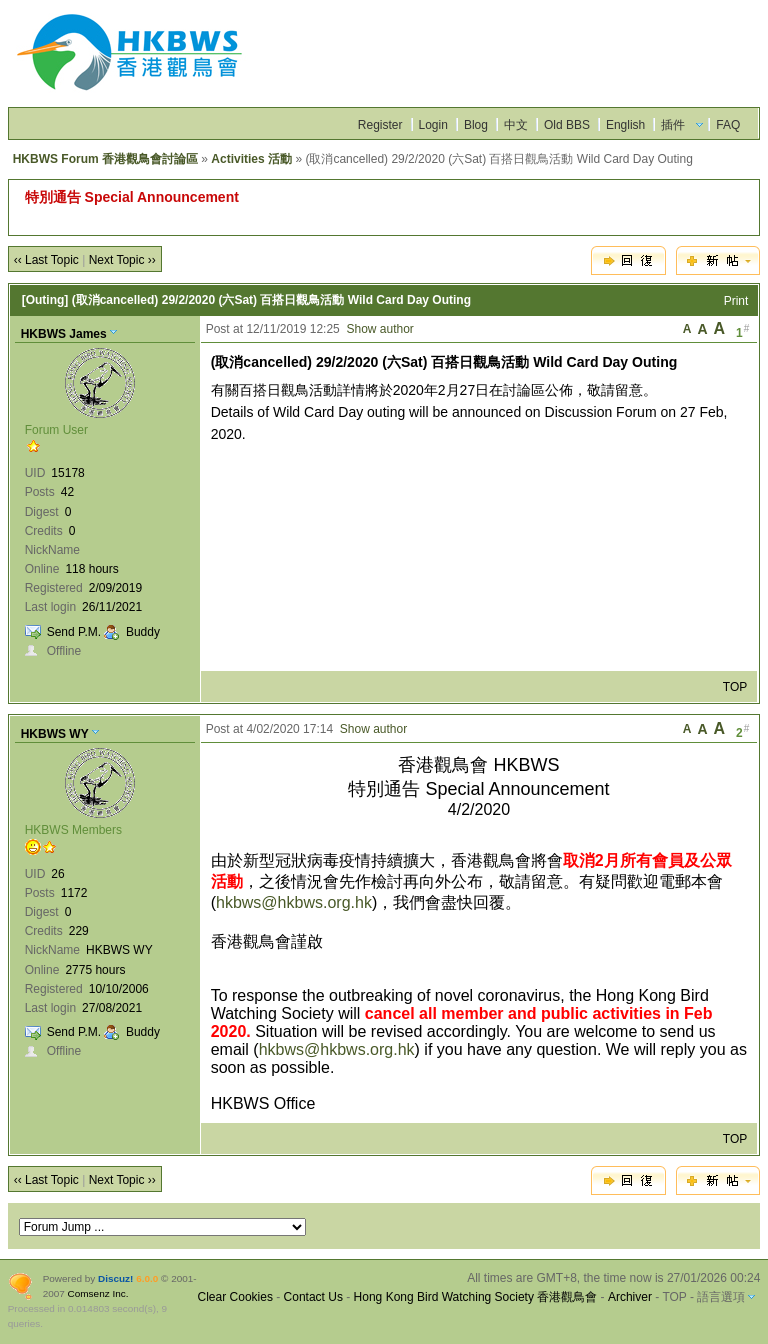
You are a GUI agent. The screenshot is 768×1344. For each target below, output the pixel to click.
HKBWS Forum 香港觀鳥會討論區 (105, 159)
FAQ (728, 125)
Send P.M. (74, 632)
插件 (673, 125)
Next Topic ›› (122, 260)
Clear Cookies (235, 1297)
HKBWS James (64, 334)
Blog (476, 125)
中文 (516, 125)
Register (380, 125)
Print (736, 301)
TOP (735, 687)
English (625, 125)
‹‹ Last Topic (46, 260)
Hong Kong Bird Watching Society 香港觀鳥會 (476, 1297)
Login (433, 125)
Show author (379, 329)
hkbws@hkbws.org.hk (294, 902)
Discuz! (115, 1278)
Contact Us (313, 1297)
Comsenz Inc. (98, 1293)
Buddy (143, 632)
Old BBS (567, 125)
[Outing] (45, 300)
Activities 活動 (251, 159)
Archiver (630, 1297)
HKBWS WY (55, 734)
